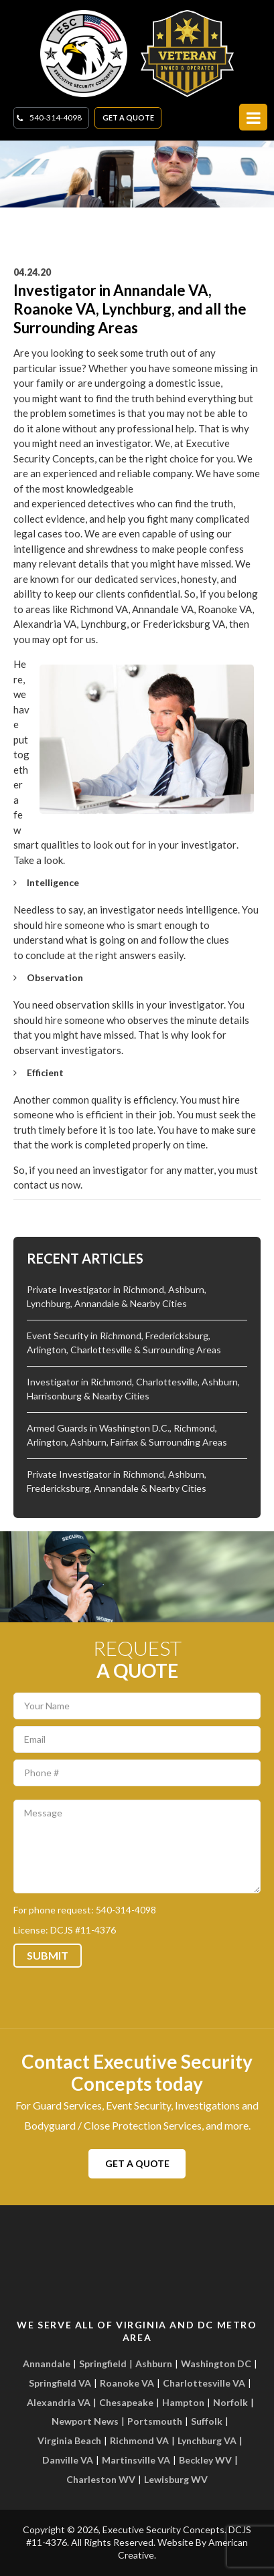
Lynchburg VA (207, 2440)
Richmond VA (139, 2440)
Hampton (183, 2402)
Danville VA (67, 2460)
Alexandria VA (58, 2402)
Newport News (85, 2421)
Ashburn (153, 2363)
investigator (208, 845)
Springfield (103, 2363)
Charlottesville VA (204, 2383)
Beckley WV (205, 2460)
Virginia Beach (69, 2440)
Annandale (46, 2363)
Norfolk (230, 2402)
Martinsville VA (136, 2460)
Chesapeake (126, 2402)
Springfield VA (60, 2383)
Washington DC (216, 2363)
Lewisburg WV (176, 2479)
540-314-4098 (55, 117)
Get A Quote (128, 117)
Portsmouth (154, 2421)
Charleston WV (100, 2479)
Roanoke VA (127, 2383)
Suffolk (206, 2421)
